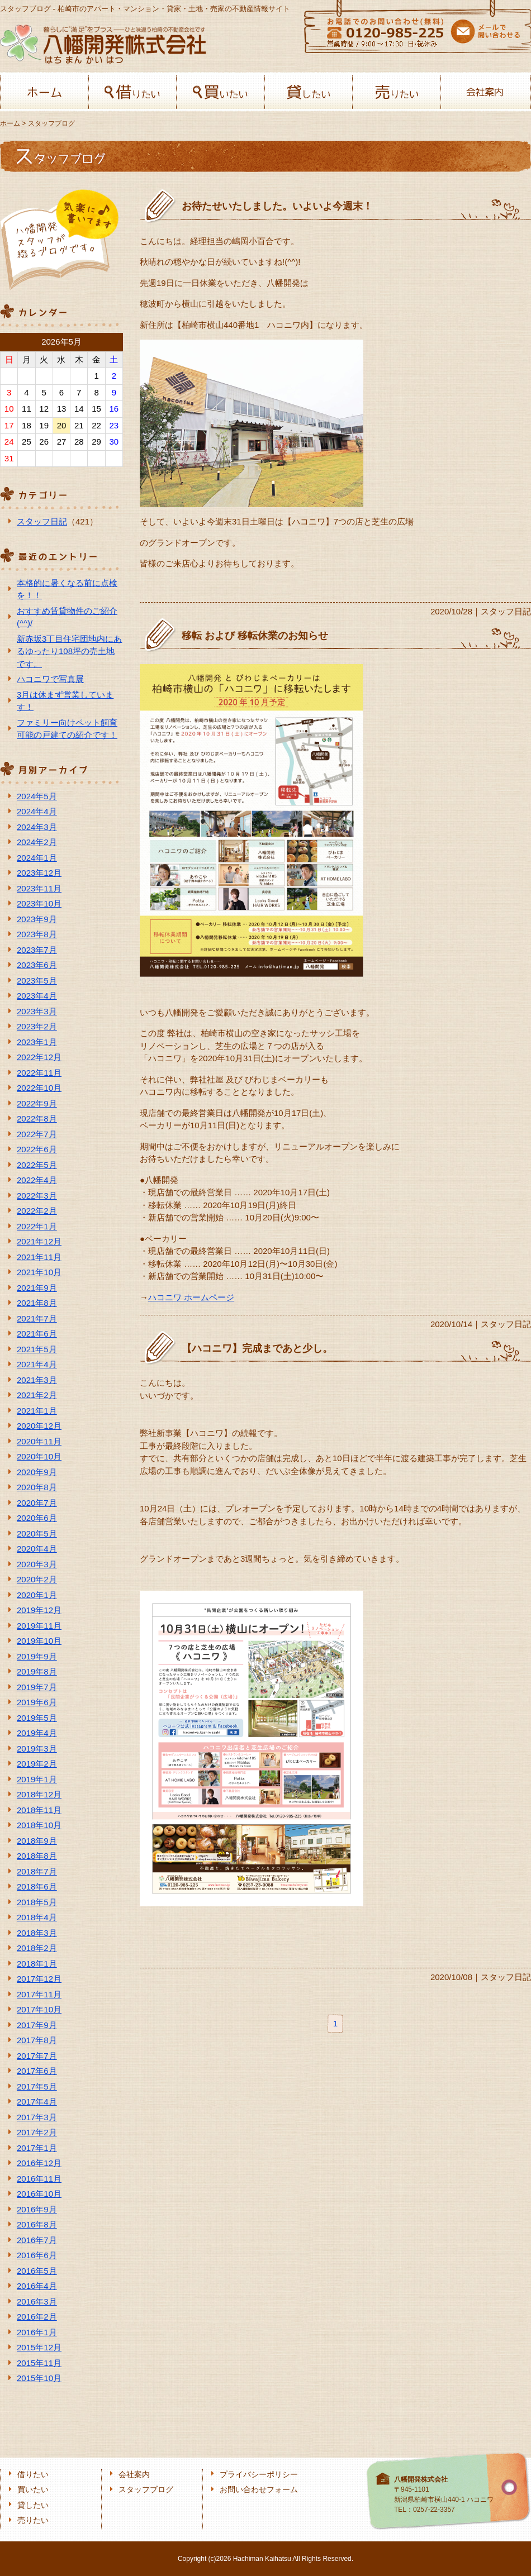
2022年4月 (37, 1180)
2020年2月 (37, 1579)
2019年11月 (39, 1625)
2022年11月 (39, 1072)
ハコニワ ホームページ (191, 1297)
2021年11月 (39, 1257)
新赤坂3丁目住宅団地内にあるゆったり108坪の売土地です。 (69, 651)
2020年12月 (39, 1425)
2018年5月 (37, 1902)
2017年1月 (37, 2148)
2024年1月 (37, 857)
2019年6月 (37, 1702)
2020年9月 (37, 1472)
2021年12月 (39, 1241)
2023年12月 (39, 872)
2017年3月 (37, 2117)
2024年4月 (37, 811)
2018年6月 (37, 1886)
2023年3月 (37, 1011)
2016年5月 (37, 2271)
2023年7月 (37, 950)
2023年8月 (37, 934)
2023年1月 (37, 1042)
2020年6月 (37, 1518)
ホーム (44, 92)
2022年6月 (37, 1149)
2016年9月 (37, 2209)
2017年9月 (37, 2025)
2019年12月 (39, 1610)
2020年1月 (37, 1595)
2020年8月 (37, 1487)
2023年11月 (39, 888)
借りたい (133, 92)
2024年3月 (37, 827)
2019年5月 (37, 1718)
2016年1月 (37, 2332)
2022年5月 (37, 1165)
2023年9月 (37, 919)
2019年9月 (37, 1656)
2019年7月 (37, 1687)
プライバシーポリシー (259, 2474)
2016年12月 (39, 2163)
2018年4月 (37, 1917)
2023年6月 (37, 965)
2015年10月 (39, 2378)
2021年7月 (37, 1318)
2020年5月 (37, 1533)
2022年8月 (37, 1118)
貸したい (309, 92)
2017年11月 (39, 1994)
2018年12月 (39, 1794)
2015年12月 (39, 2347)
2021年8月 (37, 1303)
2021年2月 (37, 1395)
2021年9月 (37, 1287)
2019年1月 (37, 1779)
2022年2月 (37, 1210)
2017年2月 (37, 2132)
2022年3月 (37, 1195)
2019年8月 (37, 1671)
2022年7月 (37, 1134)
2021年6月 (37, 1333)
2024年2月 (37, 842)
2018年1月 (37, 1963)
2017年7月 (37, 2055)
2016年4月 (37, 2286)
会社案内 (485, 92)
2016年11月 (39, 2178)
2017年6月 (37, 2071)
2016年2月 (37, 2316)
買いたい (220, 92)
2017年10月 (39, 2009)
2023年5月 (37, 980)
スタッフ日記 (42, 521)
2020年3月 (37, 1564)
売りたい (396, 92)
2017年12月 (39, 1978)
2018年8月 (37, 1856)
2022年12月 (39, 1057)
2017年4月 (37, 2101)
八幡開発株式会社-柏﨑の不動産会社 (103, 44)
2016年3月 (37, 2301)
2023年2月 (37, 1026)
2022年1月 (37, 1226)
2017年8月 (37, 2040)
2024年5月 (37, 796)
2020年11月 (39, 1441)
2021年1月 (37, 1410)
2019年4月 (37, 1733)
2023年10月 (39, 903)
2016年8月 (37, 2224)
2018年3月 (37, 1933)
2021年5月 (37, 1349)
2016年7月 (37, 2240)
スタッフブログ (145, 2490)
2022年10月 (39, 1088)
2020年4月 (37, 1548)
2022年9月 (37, 1103)
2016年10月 (39, 2193)
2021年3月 (37, 1380)
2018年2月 (37, 1948)
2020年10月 (39, 1456)
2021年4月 (37, 1364)
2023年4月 (37, 995)
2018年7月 (37, 1871)
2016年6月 (37, 2255)
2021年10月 (39, 1272)
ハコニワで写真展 (50, 679)
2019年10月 (39, 1640)
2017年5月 (37, 2086)
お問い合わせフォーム (259, 2490)
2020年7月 (37, 1503)
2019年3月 (37, 1748)
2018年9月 (37, 1840)
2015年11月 (39, 2363)
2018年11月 (39, 1810)
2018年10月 (39, 1825)
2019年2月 (37, 1763)
